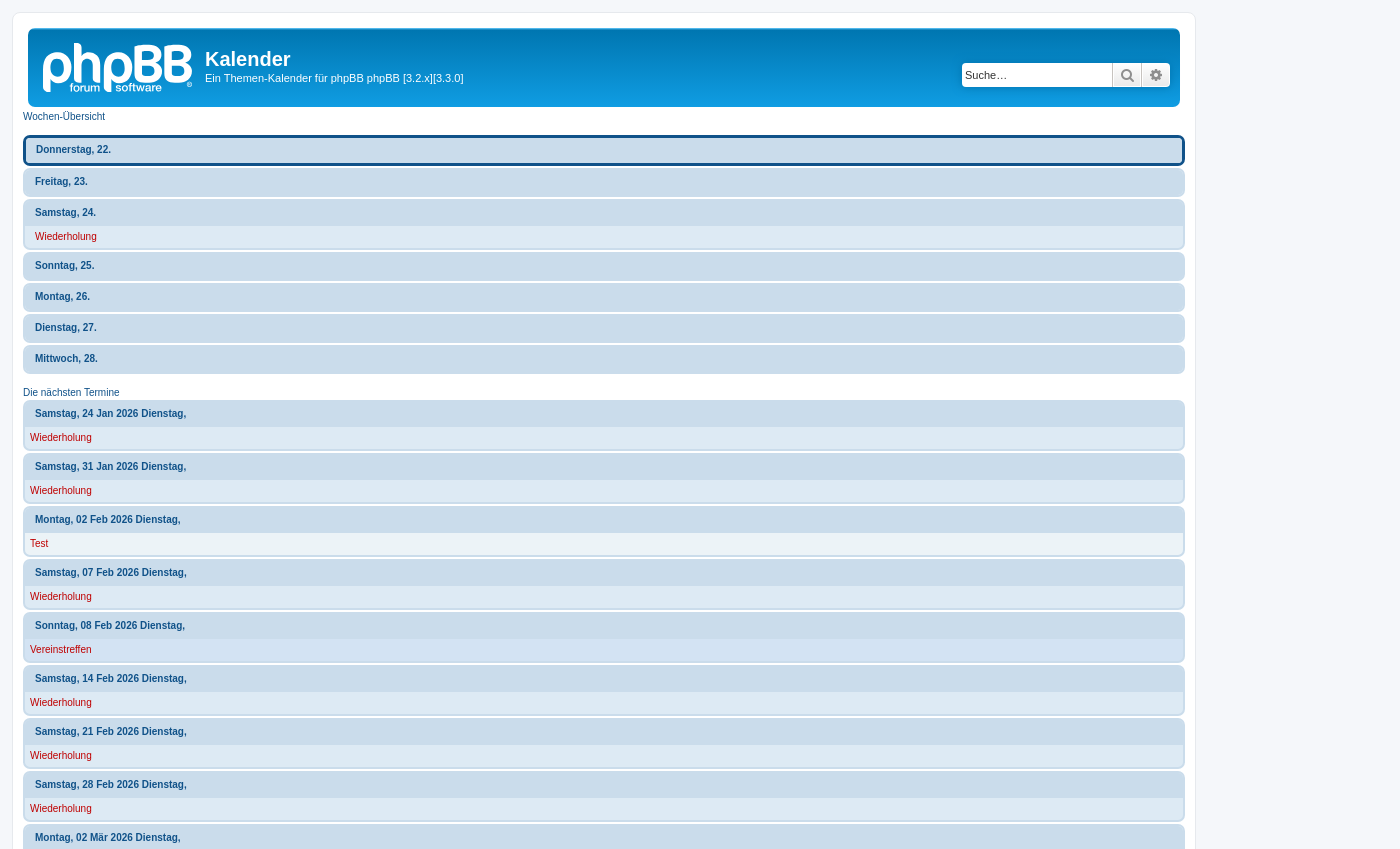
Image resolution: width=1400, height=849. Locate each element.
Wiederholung (66, 236)
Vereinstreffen (61, 649)
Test (39, 543)
